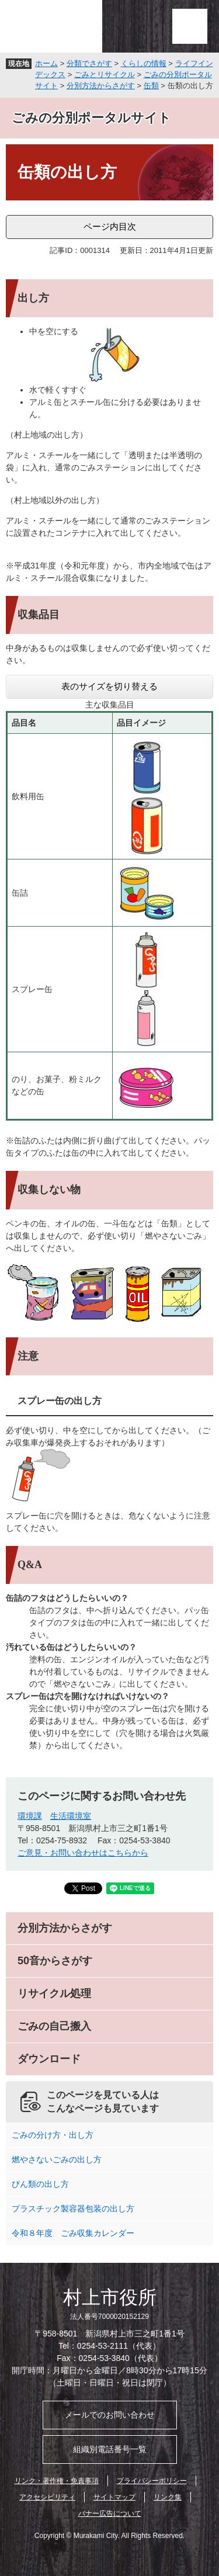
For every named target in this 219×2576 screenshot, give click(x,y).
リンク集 (168, 2497)
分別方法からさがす (101, 85)
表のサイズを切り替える (109, 686)
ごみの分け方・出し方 (52, 2135)
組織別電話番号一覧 (110, 2449)
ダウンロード (49, 2059)
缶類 (151, 85)
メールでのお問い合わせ (110, 2414)
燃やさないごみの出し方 (57, 2159)
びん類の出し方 (40, 2184)
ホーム (46, 63)
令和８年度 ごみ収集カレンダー (73, 2233)
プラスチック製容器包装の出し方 (73, 2208)
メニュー (189, 26)
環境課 (30, 1816)
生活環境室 (70, 1816)
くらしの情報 (143, 63)
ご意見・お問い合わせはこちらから (83, 1852)
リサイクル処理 (54, 1993)
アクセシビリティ (47, 2497)
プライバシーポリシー (152, 2481)
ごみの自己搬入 (54, 2026)
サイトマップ (114, 2497)
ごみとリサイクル (104, 74)
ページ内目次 (110, 226)
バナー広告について (109, 2513)
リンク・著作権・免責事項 (57, 2481)
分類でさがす (89, 63)
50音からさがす (55, 1961)
